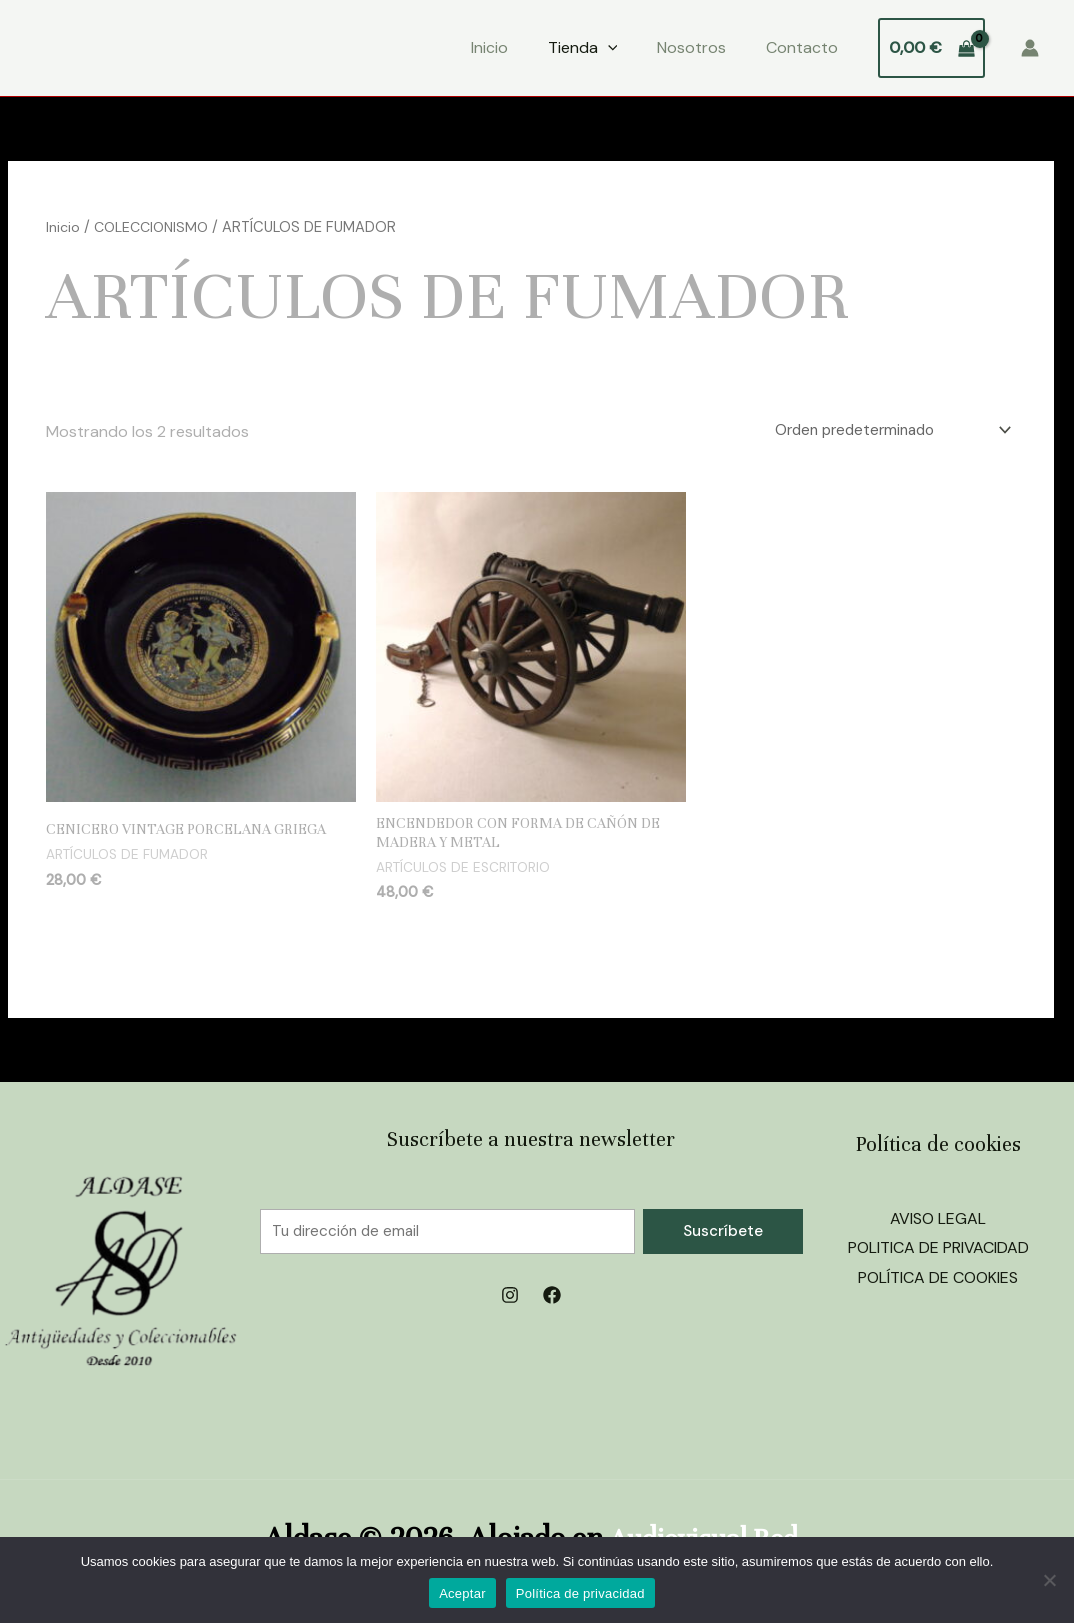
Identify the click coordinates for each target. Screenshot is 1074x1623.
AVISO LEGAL (938, 1222)
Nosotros (691, 47)
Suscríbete (723, 1235)
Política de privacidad (580, 1593)
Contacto (802, 47)
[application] (608, 48)
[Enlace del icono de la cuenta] (1030, 48)
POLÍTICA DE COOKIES (938, 1282)
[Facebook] (552, 1301)
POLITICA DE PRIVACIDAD (938, 1252)
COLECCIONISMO (154, 227)
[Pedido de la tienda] (880, 431)
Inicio (489, 47)
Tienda (583, 48)
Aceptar (462, 1593)
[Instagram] (510, 1301)
